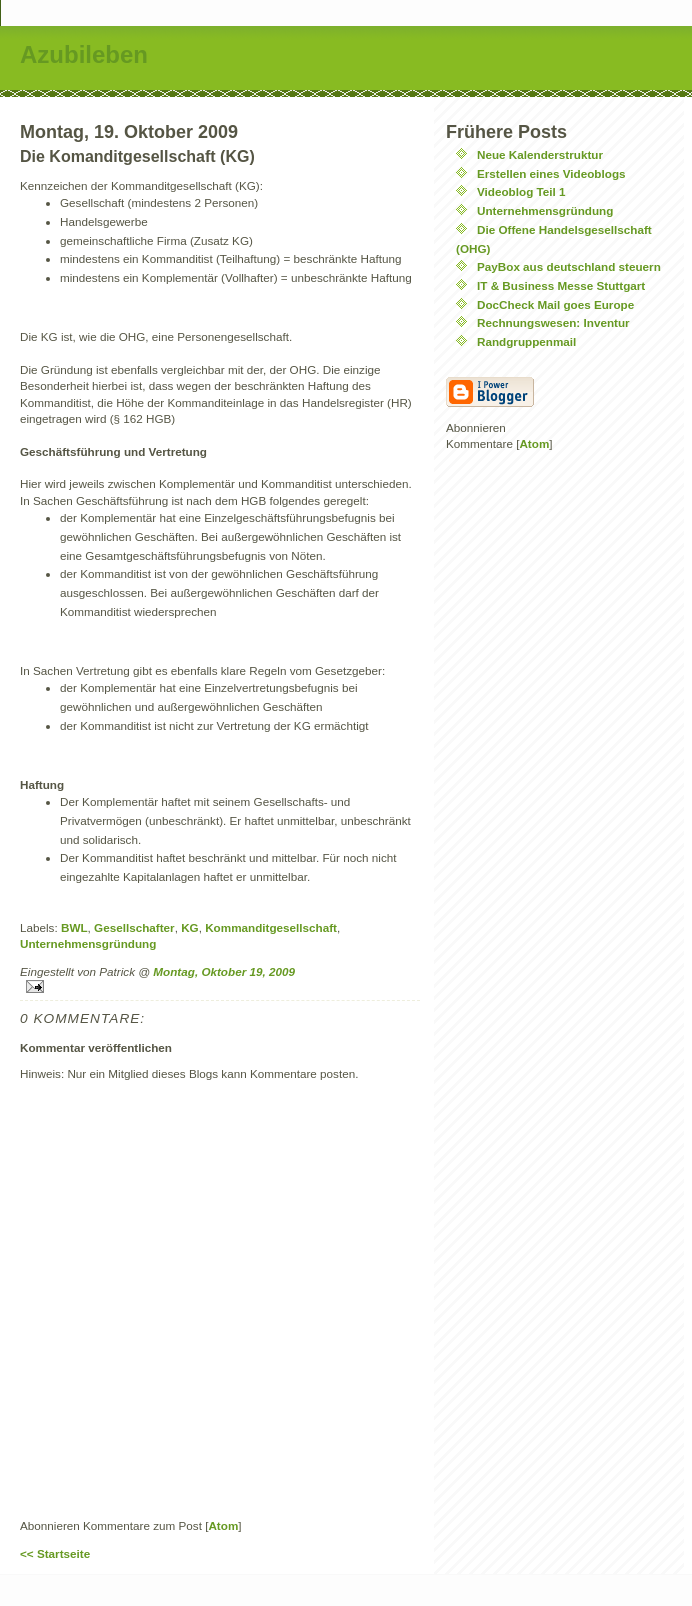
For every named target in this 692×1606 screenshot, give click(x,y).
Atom (223, 1525)
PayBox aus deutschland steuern (569, 266)
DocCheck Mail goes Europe (555, 304)
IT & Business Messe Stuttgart (561, 285)
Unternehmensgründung (88, 943)
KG (190, 927)
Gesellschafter (134, 927)
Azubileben (84, 54)
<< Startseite (55, 1553)
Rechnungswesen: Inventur (553, 322)
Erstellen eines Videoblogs (551, 173)
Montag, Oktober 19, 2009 (224, 971)
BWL (74, 927)
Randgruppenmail (526, 341)
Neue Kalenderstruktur (540, 154)
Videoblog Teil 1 (521, 191)
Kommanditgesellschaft (271, 927)
